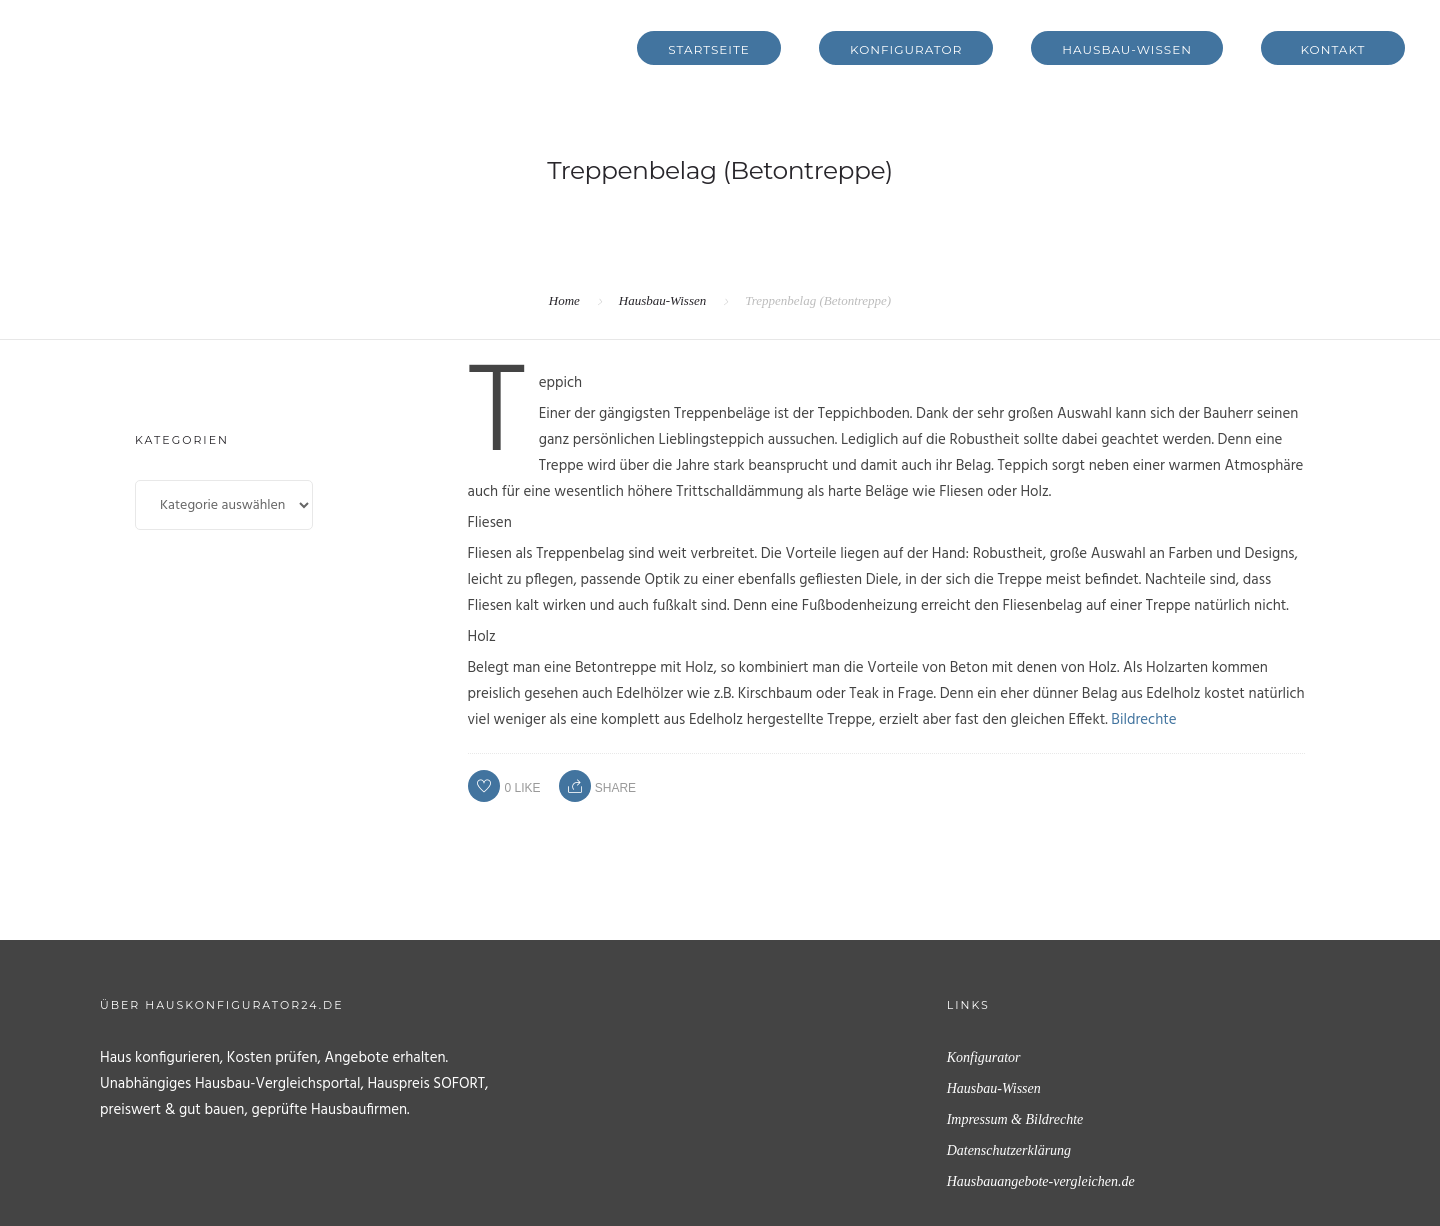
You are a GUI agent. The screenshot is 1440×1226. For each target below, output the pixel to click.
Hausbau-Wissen (1127, 49)
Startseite (709, 49)
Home (564, 300)
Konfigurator (906, 49)
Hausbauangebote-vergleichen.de (1041, 1181)
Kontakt (1333, 49)
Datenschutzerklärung (1009, 1150)
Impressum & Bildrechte (1015, 1119)
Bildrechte (1143, 720)
